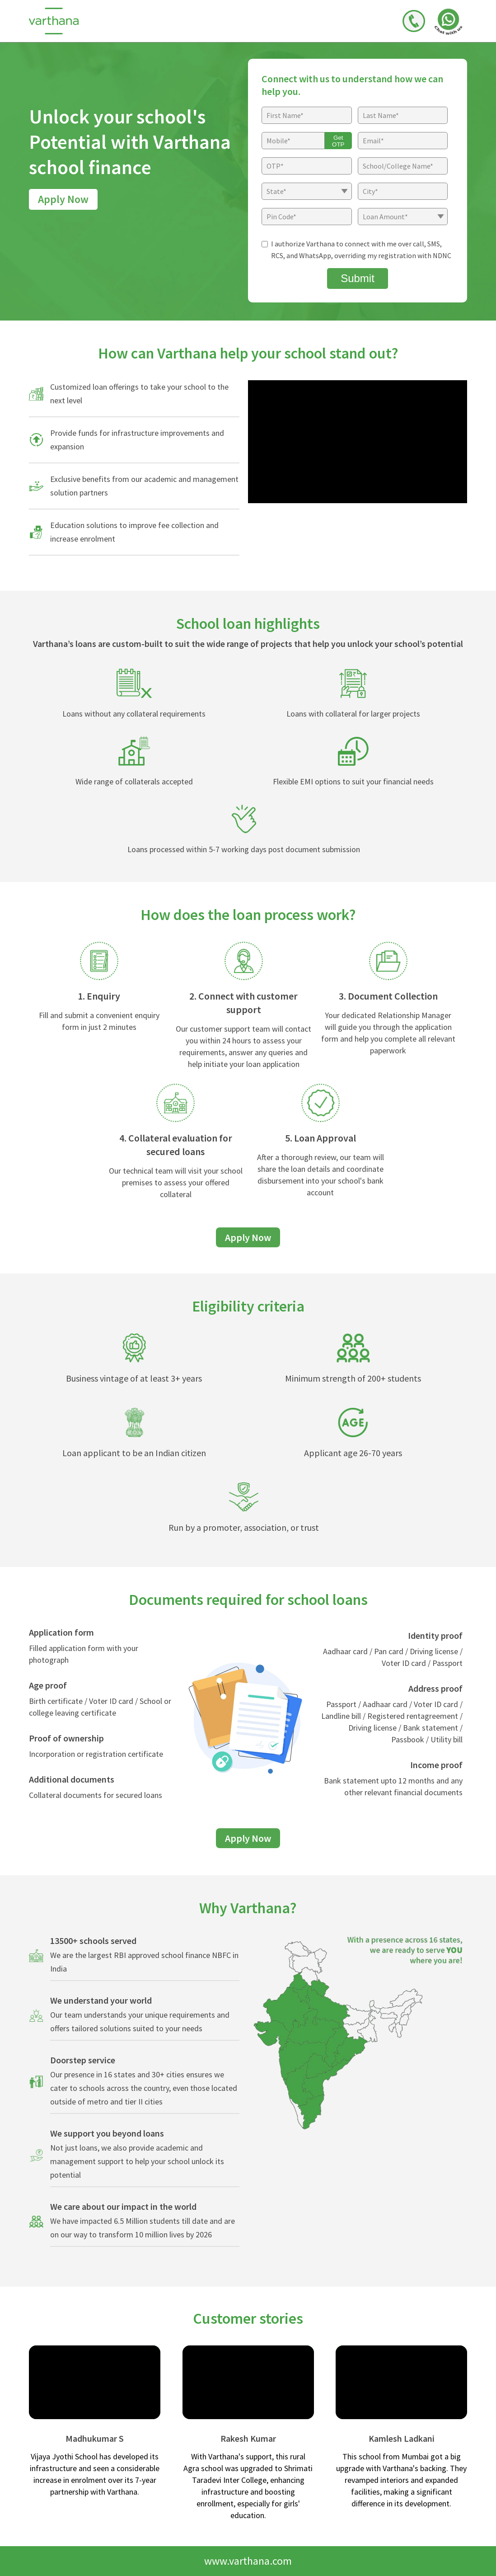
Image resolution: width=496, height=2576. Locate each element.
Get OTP (338, 141)
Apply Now (63, 199)
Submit (357, 278)
